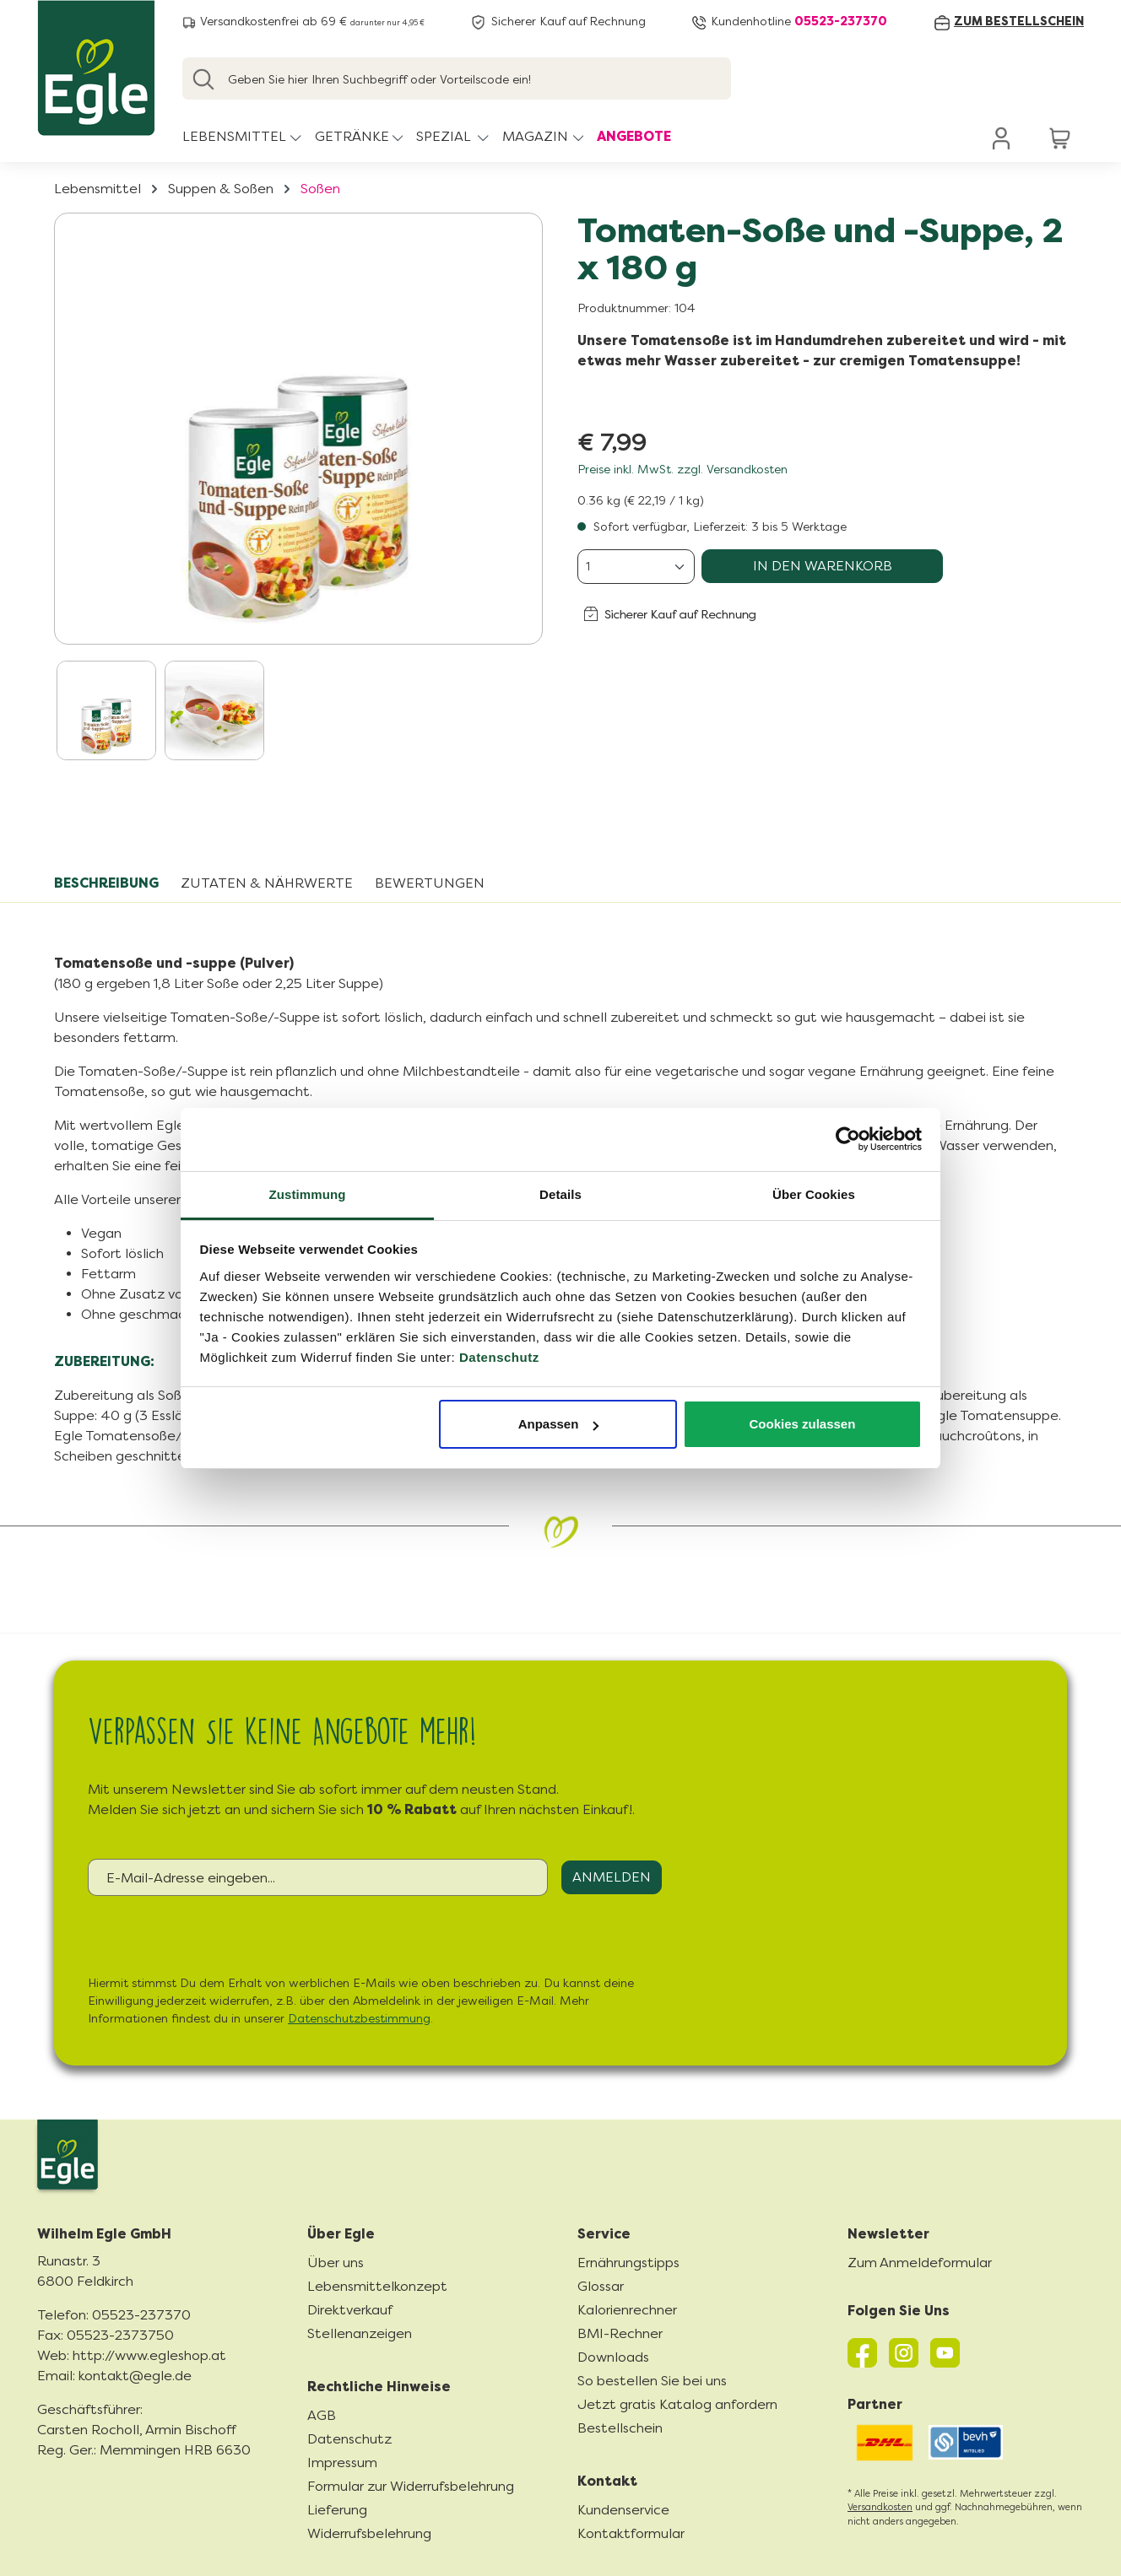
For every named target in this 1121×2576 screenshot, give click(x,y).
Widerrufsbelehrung (369, 2533)
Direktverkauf (350, 2310)
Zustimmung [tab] (307, 1194)
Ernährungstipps (628, 2263)
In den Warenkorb (822, 566)
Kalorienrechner (627, 2310)
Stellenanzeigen (359, 2333)
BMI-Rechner (620, 2333)
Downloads (613, 2357)
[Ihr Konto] (1002, 137)
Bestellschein (620, 2428)
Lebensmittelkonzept (377, 2286)
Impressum (342, 2462)
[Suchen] (203, 78)
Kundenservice (623, 2510)
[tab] (106, 883)
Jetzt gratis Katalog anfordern (677, 2404)
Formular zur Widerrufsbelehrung (410, 2486)
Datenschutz (499, 1357)
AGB (321, 2415)
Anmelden (611, 1877)
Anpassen (558, 1424)
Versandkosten (880, 2507)
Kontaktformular (631, 2533)
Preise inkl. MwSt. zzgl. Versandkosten (682, 469)
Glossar (600, 2286)
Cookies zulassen (802, 1424)
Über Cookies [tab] (813, 1194)
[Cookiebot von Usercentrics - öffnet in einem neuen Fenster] (848, 1139)
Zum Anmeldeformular (920, 2263)
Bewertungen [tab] (430, 883)
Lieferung (337, 2510)
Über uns (335, 2263)
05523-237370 (840, 21)
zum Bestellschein (1019, 21)
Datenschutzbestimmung (359, 2019)
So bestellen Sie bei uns (652, 2381)
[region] (298, 492)
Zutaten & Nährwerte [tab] (267, 883)
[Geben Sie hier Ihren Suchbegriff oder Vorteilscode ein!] (456, 78)
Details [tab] (560, 1194)
